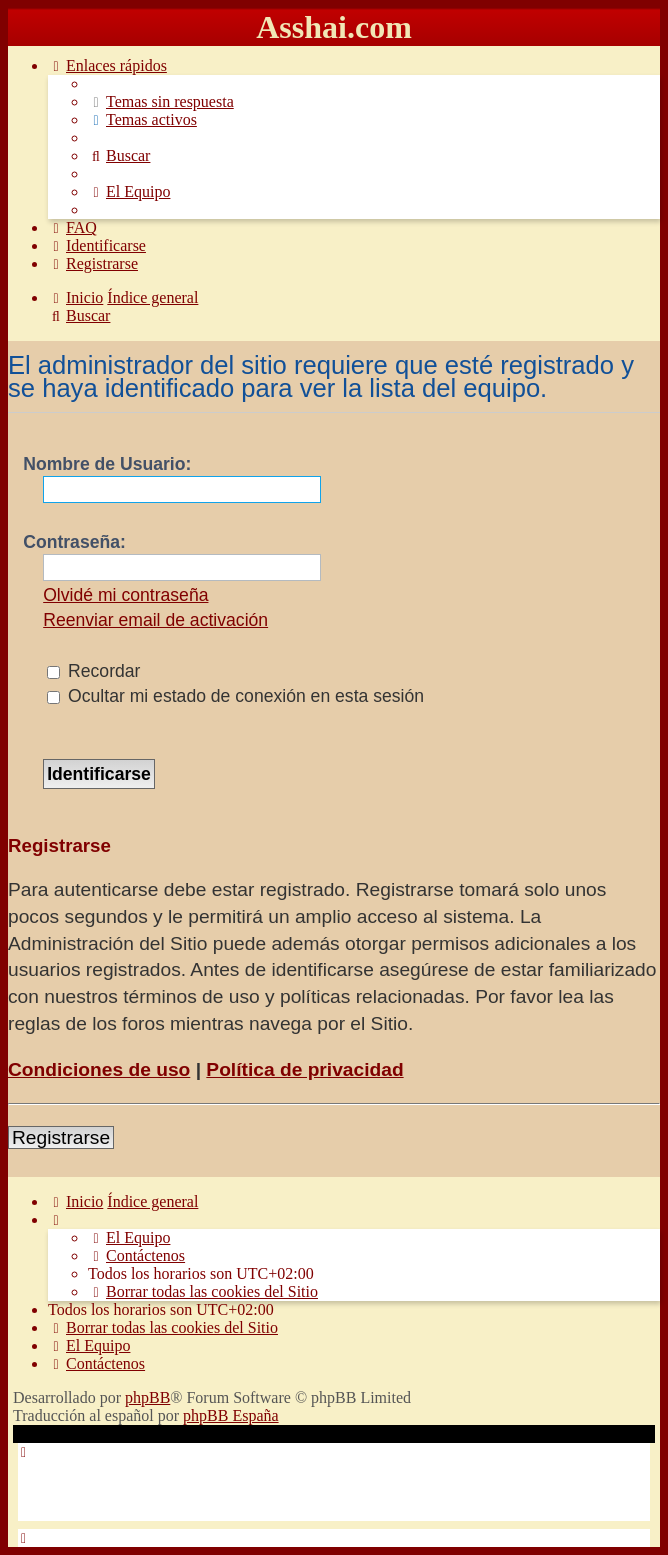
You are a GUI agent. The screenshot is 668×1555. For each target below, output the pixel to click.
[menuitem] (161, 101)
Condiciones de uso (99, 1069)
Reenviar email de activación (155, 620)
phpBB (147, 1397)
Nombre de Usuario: (107, 464)
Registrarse (61, 1137)
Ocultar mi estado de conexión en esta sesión (235, 696)
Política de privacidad (304, 1069)
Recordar (93, 671)
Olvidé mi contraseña (125, 595)
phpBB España (231, 1415)
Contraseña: (74, 542)
